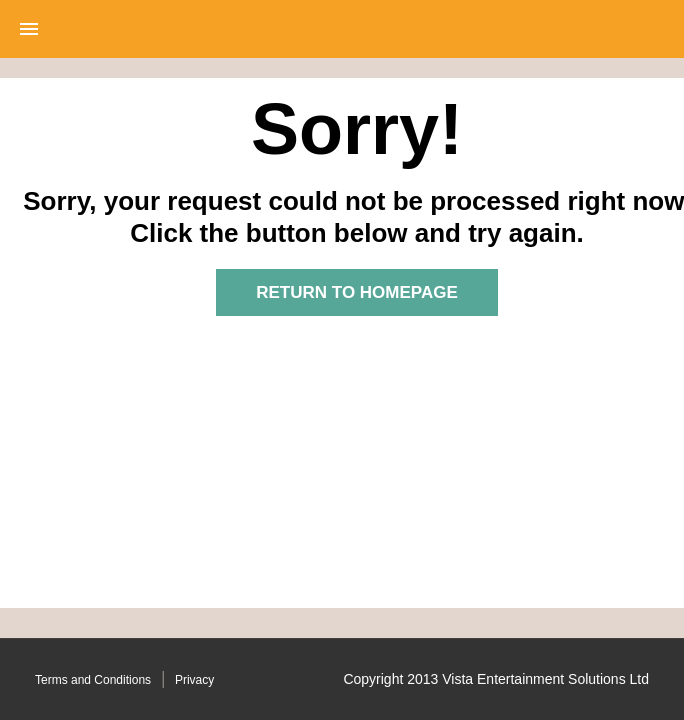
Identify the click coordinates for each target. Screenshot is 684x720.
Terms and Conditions (93, 680)
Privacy (194, 680)
